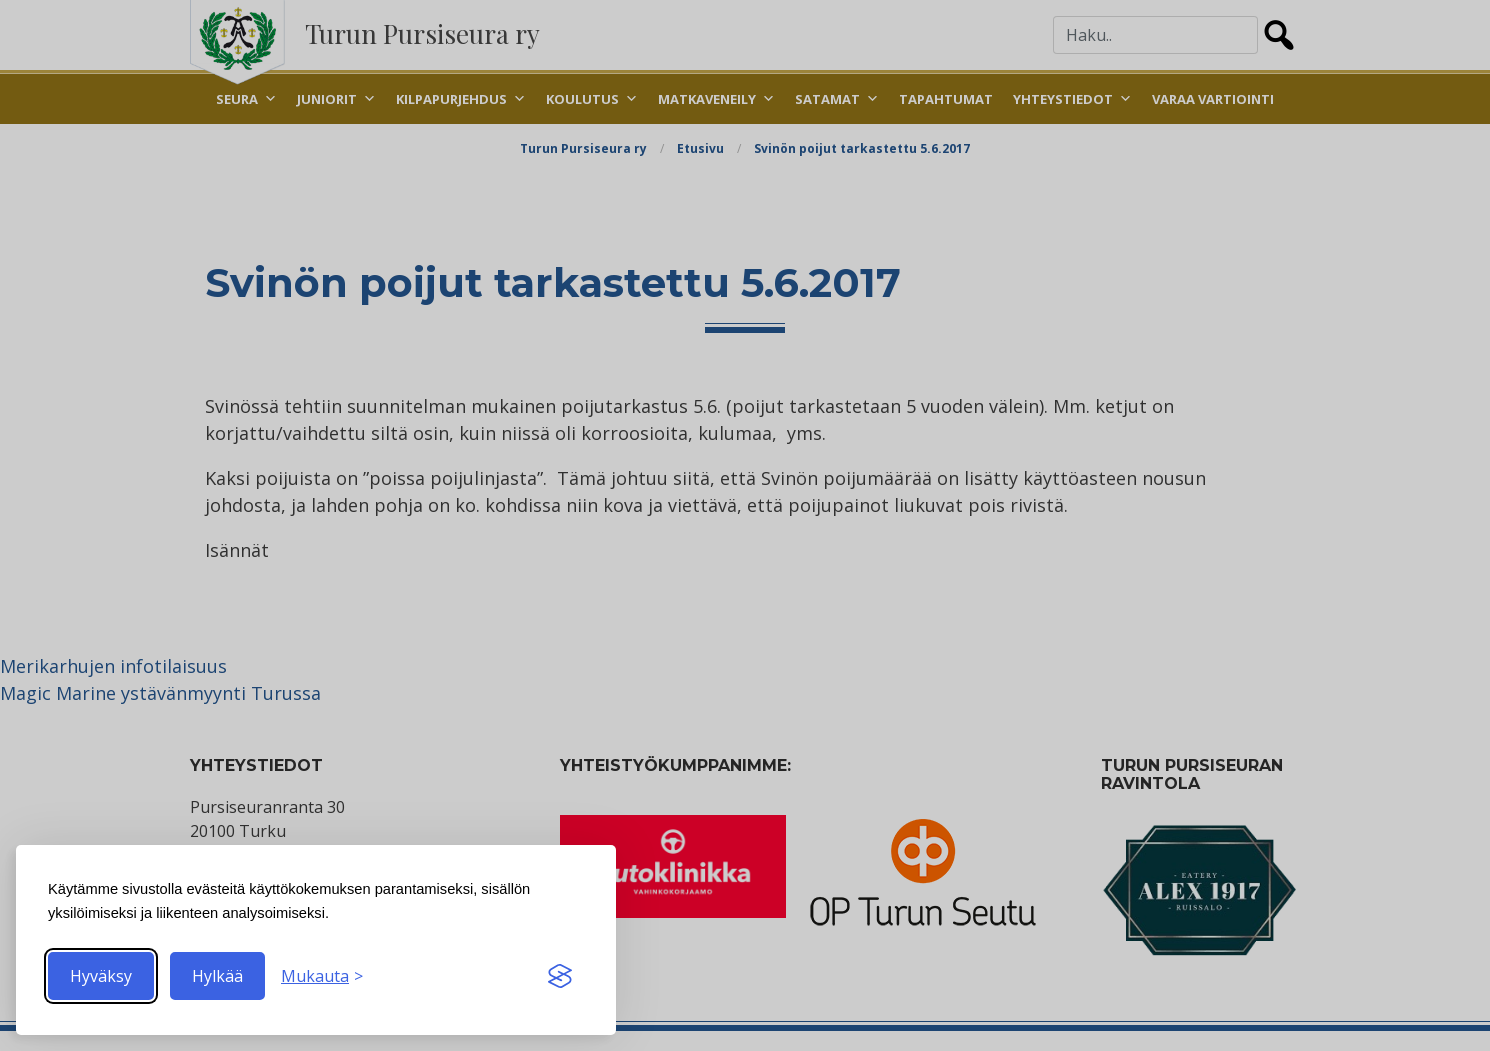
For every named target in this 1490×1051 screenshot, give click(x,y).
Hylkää (217, 976)
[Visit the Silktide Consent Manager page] (560, 976)
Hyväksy (101, 976)
